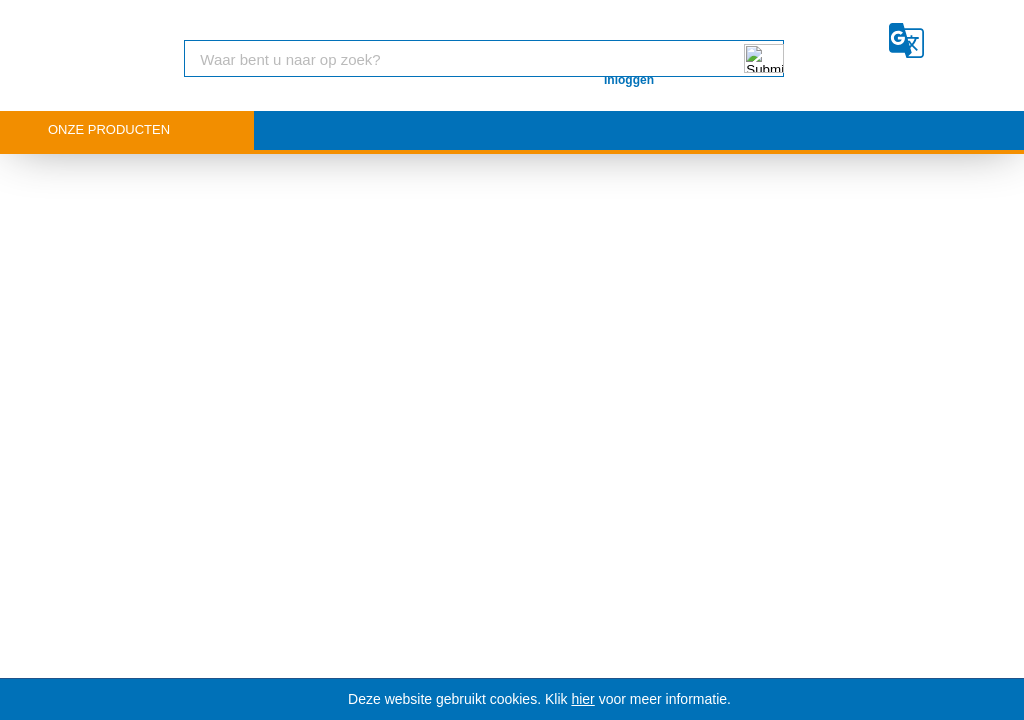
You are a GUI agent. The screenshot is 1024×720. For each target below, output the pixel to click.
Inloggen (629, 80)
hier (582, 699)
